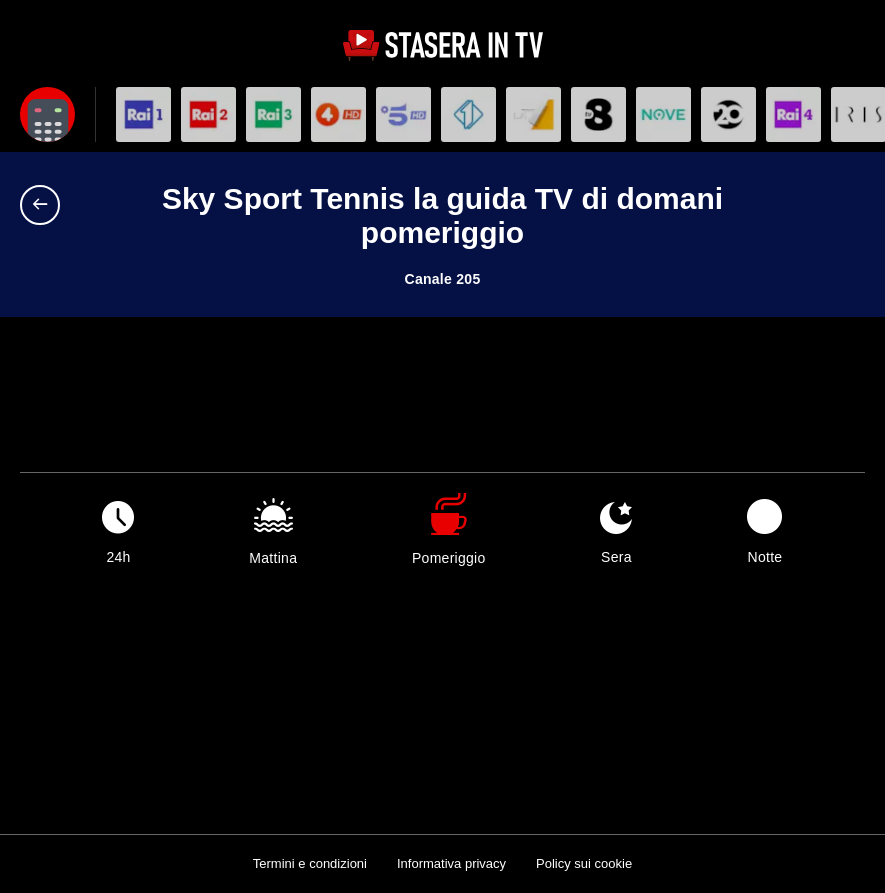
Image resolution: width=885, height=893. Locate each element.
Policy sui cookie (584, 863)
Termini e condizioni (310, 863)
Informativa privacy (451, 863)
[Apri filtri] (47, 114)
